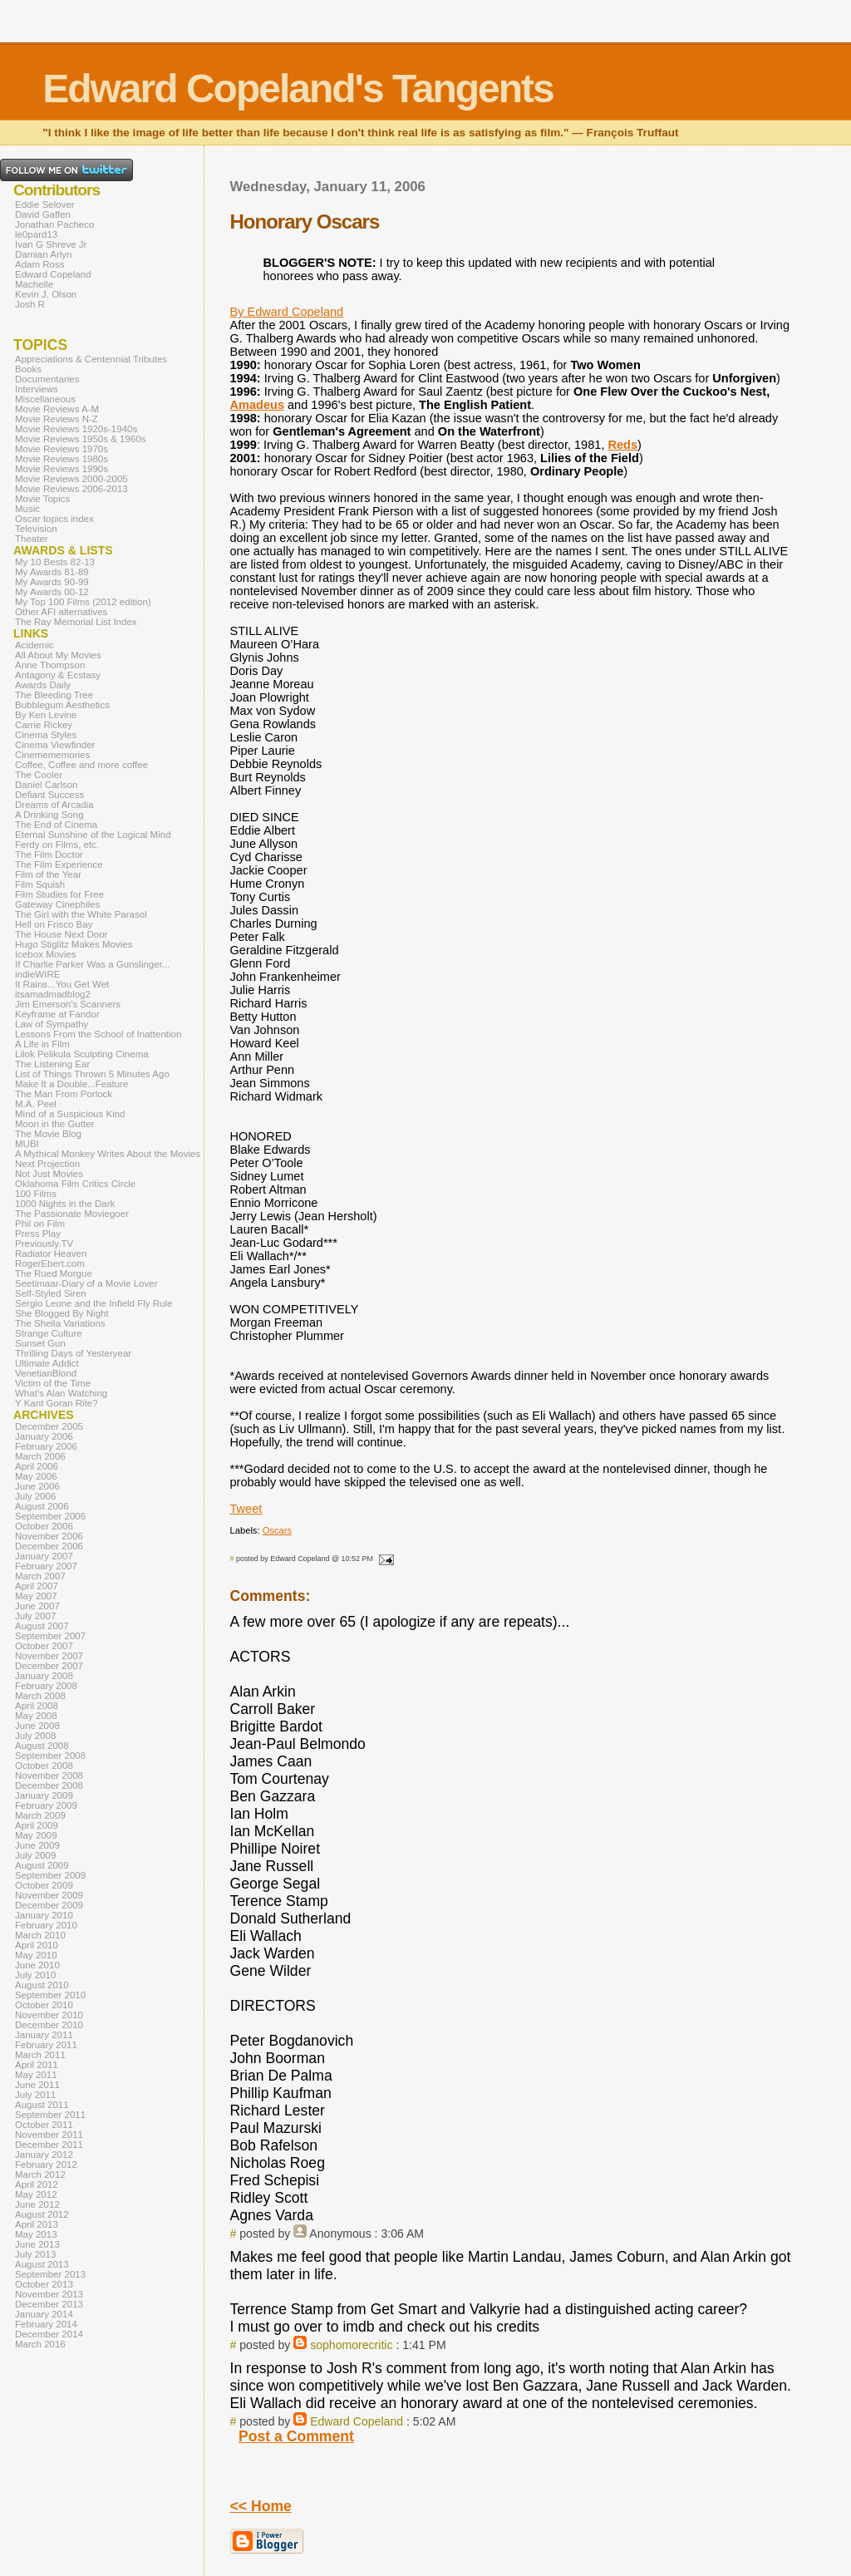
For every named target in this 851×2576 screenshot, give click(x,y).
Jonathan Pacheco (54, 224)
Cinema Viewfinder (55, 745)
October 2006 (44, 1526)
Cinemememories (52, 755)
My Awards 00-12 (52, 592)
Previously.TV (44, 1244)
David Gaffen (43, 214)
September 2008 (50, 1756)
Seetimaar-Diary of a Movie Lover (86, 1283)
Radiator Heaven (50, 1253)
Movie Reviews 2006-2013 (71, 489)
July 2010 (35, 1975)
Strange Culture (48, 1333)
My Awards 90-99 (52, 582)
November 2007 (49, 1656)
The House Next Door (61, 934)
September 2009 (50, 1875)
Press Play (38, 1234)
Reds (622, 444)
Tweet (246, 1508)
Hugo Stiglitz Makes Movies (73, 944)
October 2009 (44, 1885)
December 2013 (49, 2304)
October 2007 (44, 1646)
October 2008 (44, 1766)
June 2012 (37, 2204)
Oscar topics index (54, 519)
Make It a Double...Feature (71, 1084)
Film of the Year (48, 874)
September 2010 (50, 1995)
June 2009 (37, 1845)
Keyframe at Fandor (57, 1014)
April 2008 (36, 1706)
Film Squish (40, 884)
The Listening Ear (52, 1064)
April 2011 (36, 2065)
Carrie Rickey (43, 725)
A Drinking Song (49, 815)
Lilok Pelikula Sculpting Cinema (82, 1054)
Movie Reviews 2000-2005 (71, 479)
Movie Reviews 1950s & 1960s (80, 439)
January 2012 (44, 2155)
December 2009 (49, 1905)
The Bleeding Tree (54, 695)
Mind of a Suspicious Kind (70, 1114)
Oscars (277, 1530)
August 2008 (42, 1746)
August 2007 (42, 1626)
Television (36, 529)
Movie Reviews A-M (57, 409)
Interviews (36, 389)
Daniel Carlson (46, 785)
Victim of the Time (53, 1383)
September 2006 (50, 1516)
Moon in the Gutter (54, 1124)
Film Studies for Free (59, 894)
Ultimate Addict (47, 1363)
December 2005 (49, 1426)
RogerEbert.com (50, 1263)
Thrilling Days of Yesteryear (73, 1353)
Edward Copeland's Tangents (297, 88)
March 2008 (40, 1696)
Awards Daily (43, 685)
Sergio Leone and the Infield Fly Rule (94, 1303)
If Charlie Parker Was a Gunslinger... (92, 964)
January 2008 (44, 1676)
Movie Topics (42, 499)
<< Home (261, 2506)
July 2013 (35, 2254)
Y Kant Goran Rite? (56, 1403)
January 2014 (44, 2314)
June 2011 (37, 2085)
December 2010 (49, 2025)
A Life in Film (42, 1044)
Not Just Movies (49, 1174)
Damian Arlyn (43, 254)
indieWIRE (37, 974)
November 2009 (49, 1895)
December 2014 (49, 2334)
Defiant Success (49, 795)
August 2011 (42, 2105)
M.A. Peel (36, 1104)
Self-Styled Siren (50, 1293)
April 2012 (36, 2184)
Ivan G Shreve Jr (50, 244)
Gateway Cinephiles (57, 904)
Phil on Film (40, 1224)
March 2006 (40, 1456)
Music (27, 509)
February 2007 (46, 1566)
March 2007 (40, 1576)
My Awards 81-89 (52, 572)
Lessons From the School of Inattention (98, 1034)
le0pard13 (36, 234)
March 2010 (40, 1935)
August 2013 (42, 2264)
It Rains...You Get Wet (62, 984)
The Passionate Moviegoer (72, 1214)
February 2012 (46, 2165)
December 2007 (49, 1666)
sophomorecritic (351, 2345)
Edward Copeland (356, 2421)
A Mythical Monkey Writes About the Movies (107, 1154)
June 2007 (37, 1606)
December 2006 (49, 1546)
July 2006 (35, 1496)
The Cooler (38, 775)
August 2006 (42, 1506)
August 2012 (42, 2214)
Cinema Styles (45, 735)
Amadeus (257, 404)
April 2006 (36, 1466)
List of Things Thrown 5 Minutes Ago (92, 1074)
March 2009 (40, 1815)
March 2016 (40, 2344)
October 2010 (44, 2005)
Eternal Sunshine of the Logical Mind (93, 835)
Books (28, 369)
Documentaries (47, 379)
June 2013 (37, 2244)
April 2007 (36, 1586)
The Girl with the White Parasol (81, 914)
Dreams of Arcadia (54, 805)
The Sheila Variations (60, 1323)
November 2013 (49, 2294)
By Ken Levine (45, 715)
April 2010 (36, 1945)
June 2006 (37, 1486)
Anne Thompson (50, 665)
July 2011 (35, 2095)
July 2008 (35, 1736)
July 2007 (35, 1616)
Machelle (34, 284)
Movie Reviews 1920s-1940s (76, 429)
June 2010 (37, 1965)
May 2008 (36, 1716)
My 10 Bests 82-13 (55, 562)
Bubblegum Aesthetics (62, 705)
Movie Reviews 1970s (61, 449)
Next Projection (47, 1164)
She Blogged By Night (62, 1313)
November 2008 (49, 1776)
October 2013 (44, 2284)
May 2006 (36, 1476)
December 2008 (49, 1785)
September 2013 (50, 2274)
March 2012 (40, 2175)
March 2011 (40, 2055)
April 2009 (36, 1825)
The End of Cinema (56, 825)
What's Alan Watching (61, 1393)
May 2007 (36, 1596)
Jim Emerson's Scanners (68, 1004)
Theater (31, 539)
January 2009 (44, 1795)
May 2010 (36, 1955)
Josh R (30, 304)
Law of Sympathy (51, 1024)
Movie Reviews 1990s (61, 469)
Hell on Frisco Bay (53, 924)
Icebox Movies (45, 954)
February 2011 (46, 2045)
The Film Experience (59, 864)
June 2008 (37, 1726)
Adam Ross (40, 264)
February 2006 (46, 1446)
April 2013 (36, 2224)
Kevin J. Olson (45, 294)
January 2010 (44, 1915)
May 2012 (36, 2194)
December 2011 (49, 2145)
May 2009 (36, 1835)
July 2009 (35, 1855)
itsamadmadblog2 (53, 994)
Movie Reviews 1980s (61, 459)
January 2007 (44, 1556)
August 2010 (42, 1985)
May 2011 (36, 2075)
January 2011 (44, 2035)
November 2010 (49, 2015)
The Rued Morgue (53, 1273)
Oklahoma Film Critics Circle (75, 1184)
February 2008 (46, 1686)
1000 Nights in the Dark (65, 1204)
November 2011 (49, 2135)
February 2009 (46, 1805)
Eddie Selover (45, 204)
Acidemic (34, 645)
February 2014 (46, 2324)
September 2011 (50, 2115)
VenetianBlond (45, 1373)
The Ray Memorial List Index (76, 622)
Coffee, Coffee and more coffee (81, 765)
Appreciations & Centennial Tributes (91, 359)
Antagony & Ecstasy (58, 675)
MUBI (27, 1144)
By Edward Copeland (287, 311)
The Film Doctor (49, 854)
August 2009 (42, 1865)
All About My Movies (58, 655)
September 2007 (50, 1636)
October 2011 (44, 2125)
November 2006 (49, 1536)
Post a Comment (296, 2436)
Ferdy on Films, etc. (57, 845)
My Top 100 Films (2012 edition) (83, 602)
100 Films (36, 1194)
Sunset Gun (40, 1343)
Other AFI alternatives (61, 612)
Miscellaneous (45, 399)
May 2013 (36, 2234)
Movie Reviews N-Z (56, 419)
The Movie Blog (48, 1134)
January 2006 (44, 1436)
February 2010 (46, 1925)
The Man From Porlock (63, 1094)
